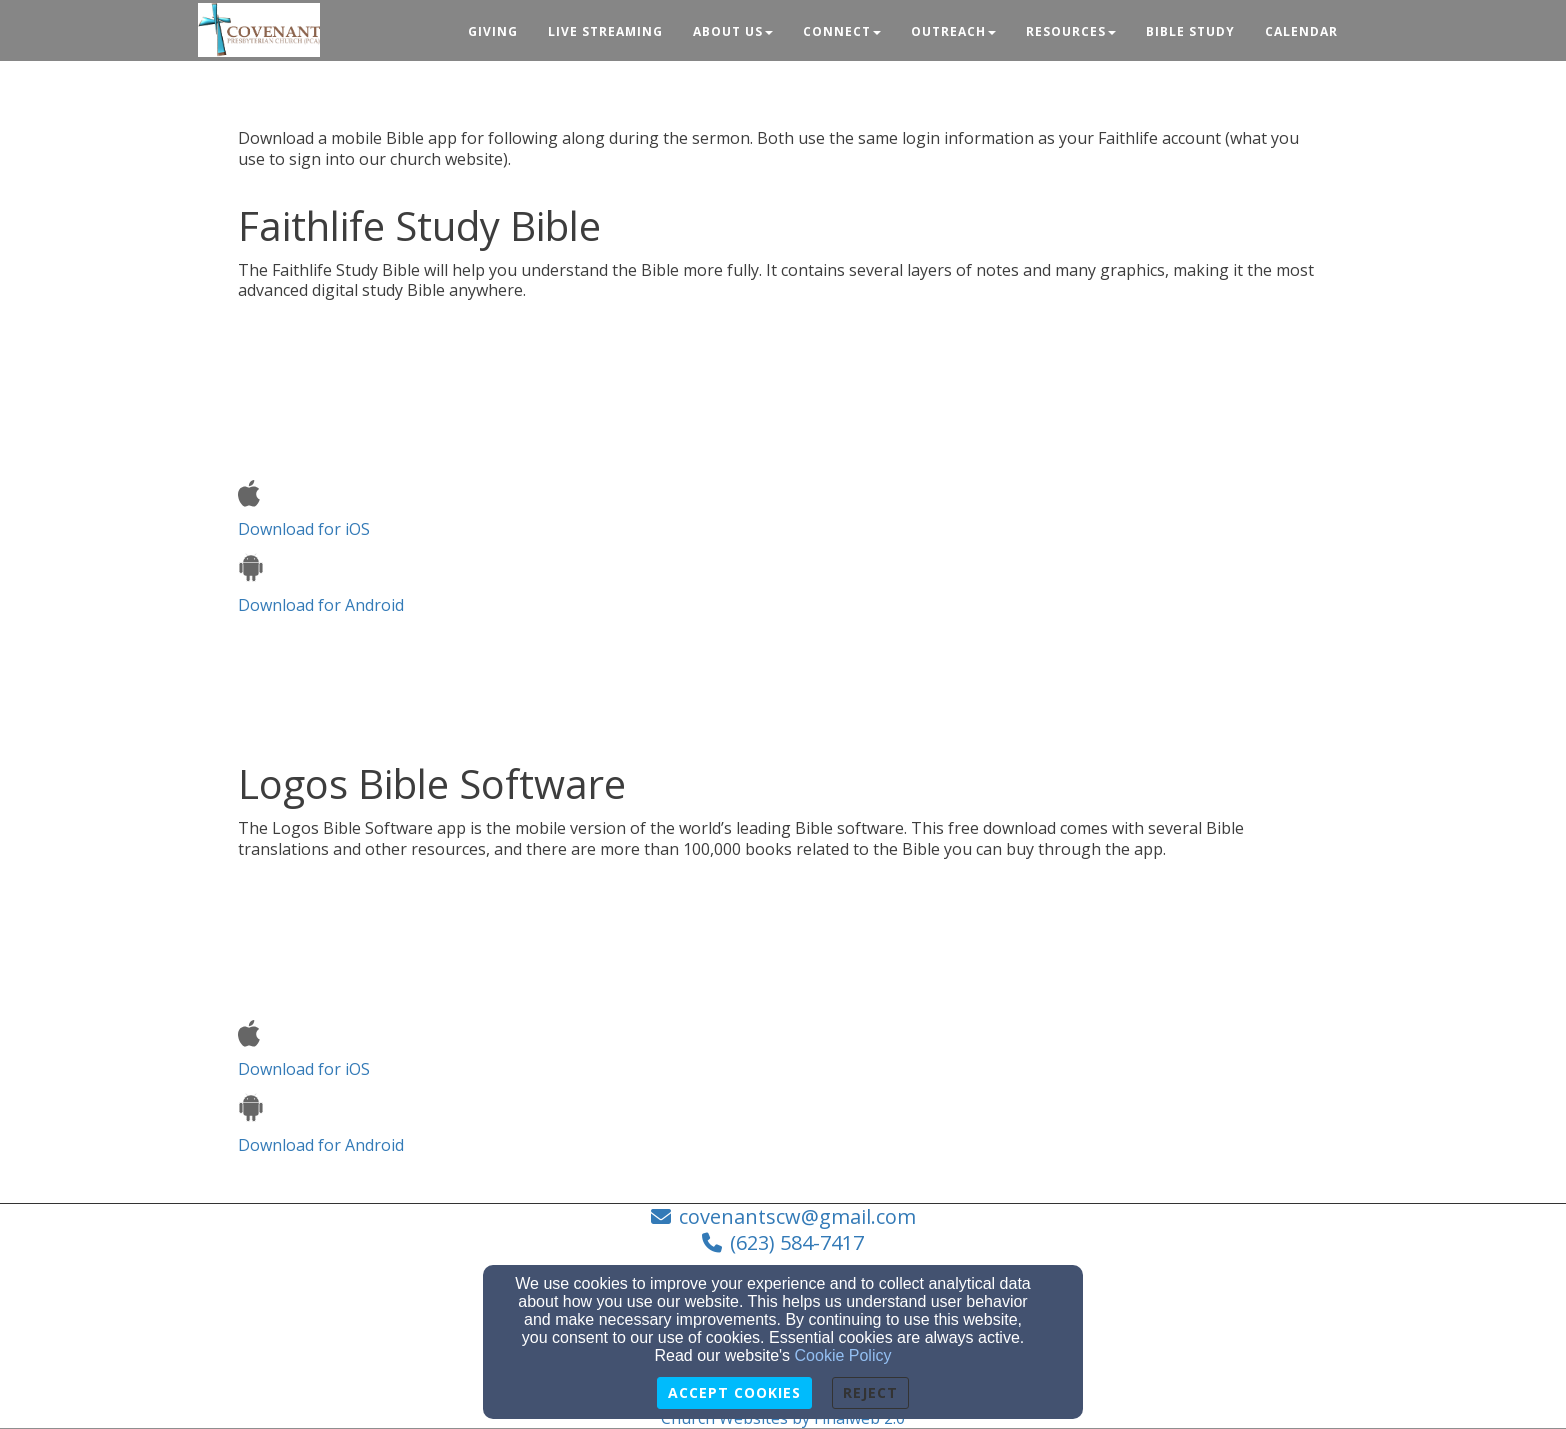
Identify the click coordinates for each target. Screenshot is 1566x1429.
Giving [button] (493, 31)
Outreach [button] (953, 31)
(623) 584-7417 (797, 1242)
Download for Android (321, 584)
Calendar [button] (1301, 31)
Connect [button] (842, 31)
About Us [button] (733, 31)
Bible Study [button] (1190, 31)
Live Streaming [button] (605, 31)
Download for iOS (304, 510)
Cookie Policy (843, 1355)
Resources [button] (1071, 31)
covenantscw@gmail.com (797, 1216)
